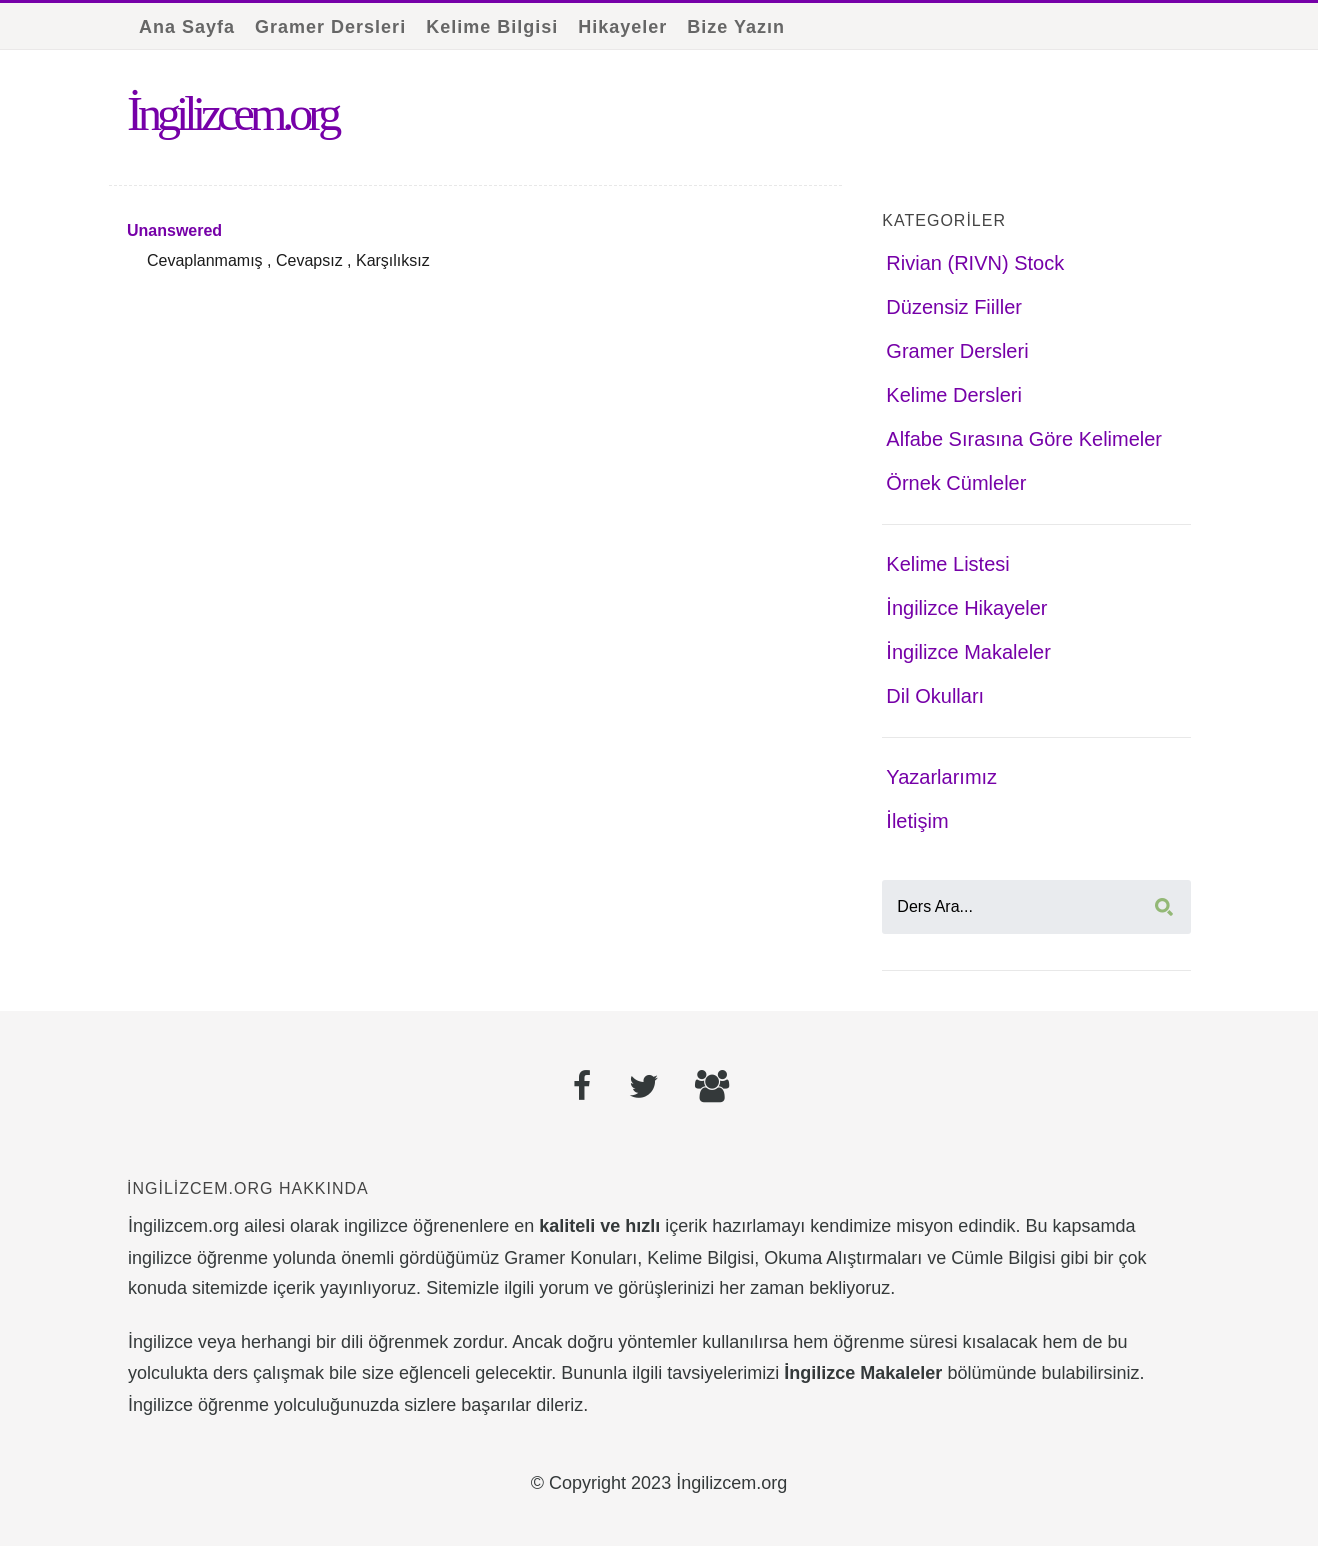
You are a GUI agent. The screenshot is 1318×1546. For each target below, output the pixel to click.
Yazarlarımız (941, 777)
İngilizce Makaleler (968, 652)
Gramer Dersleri (330, 27)
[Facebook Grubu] (712, 1089)
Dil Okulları (935, 696)
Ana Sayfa (187, 27)
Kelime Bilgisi (492, 27)
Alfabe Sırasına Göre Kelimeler (1024, 439)
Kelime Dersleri (954, 395)
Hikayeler (622, 27)
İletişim (917, 821)
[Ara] (1164, 907)
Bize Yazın (736, 27)
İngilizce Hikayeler (966, 608)
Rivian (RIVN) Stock (975, 263)
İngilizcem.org (232, 113)
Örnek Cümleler (956, 483)
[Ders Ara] (1036, 907)
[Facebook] (582, 1089)
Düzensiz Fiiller (954, 307)
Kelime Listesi (947, 564)
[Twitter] (644, 1089)
